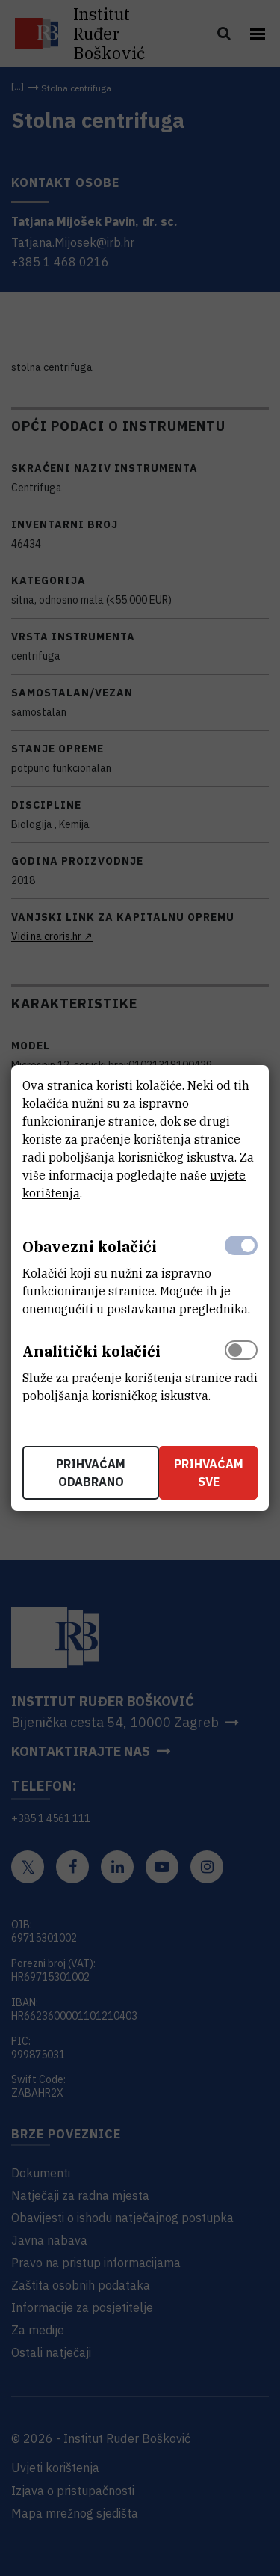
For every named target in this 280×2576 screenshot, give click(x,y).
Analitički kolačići (91, 1351)
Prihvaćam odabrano (90, 1472)
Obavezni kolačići (89, 1246)
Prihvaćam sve (208, 1472)
